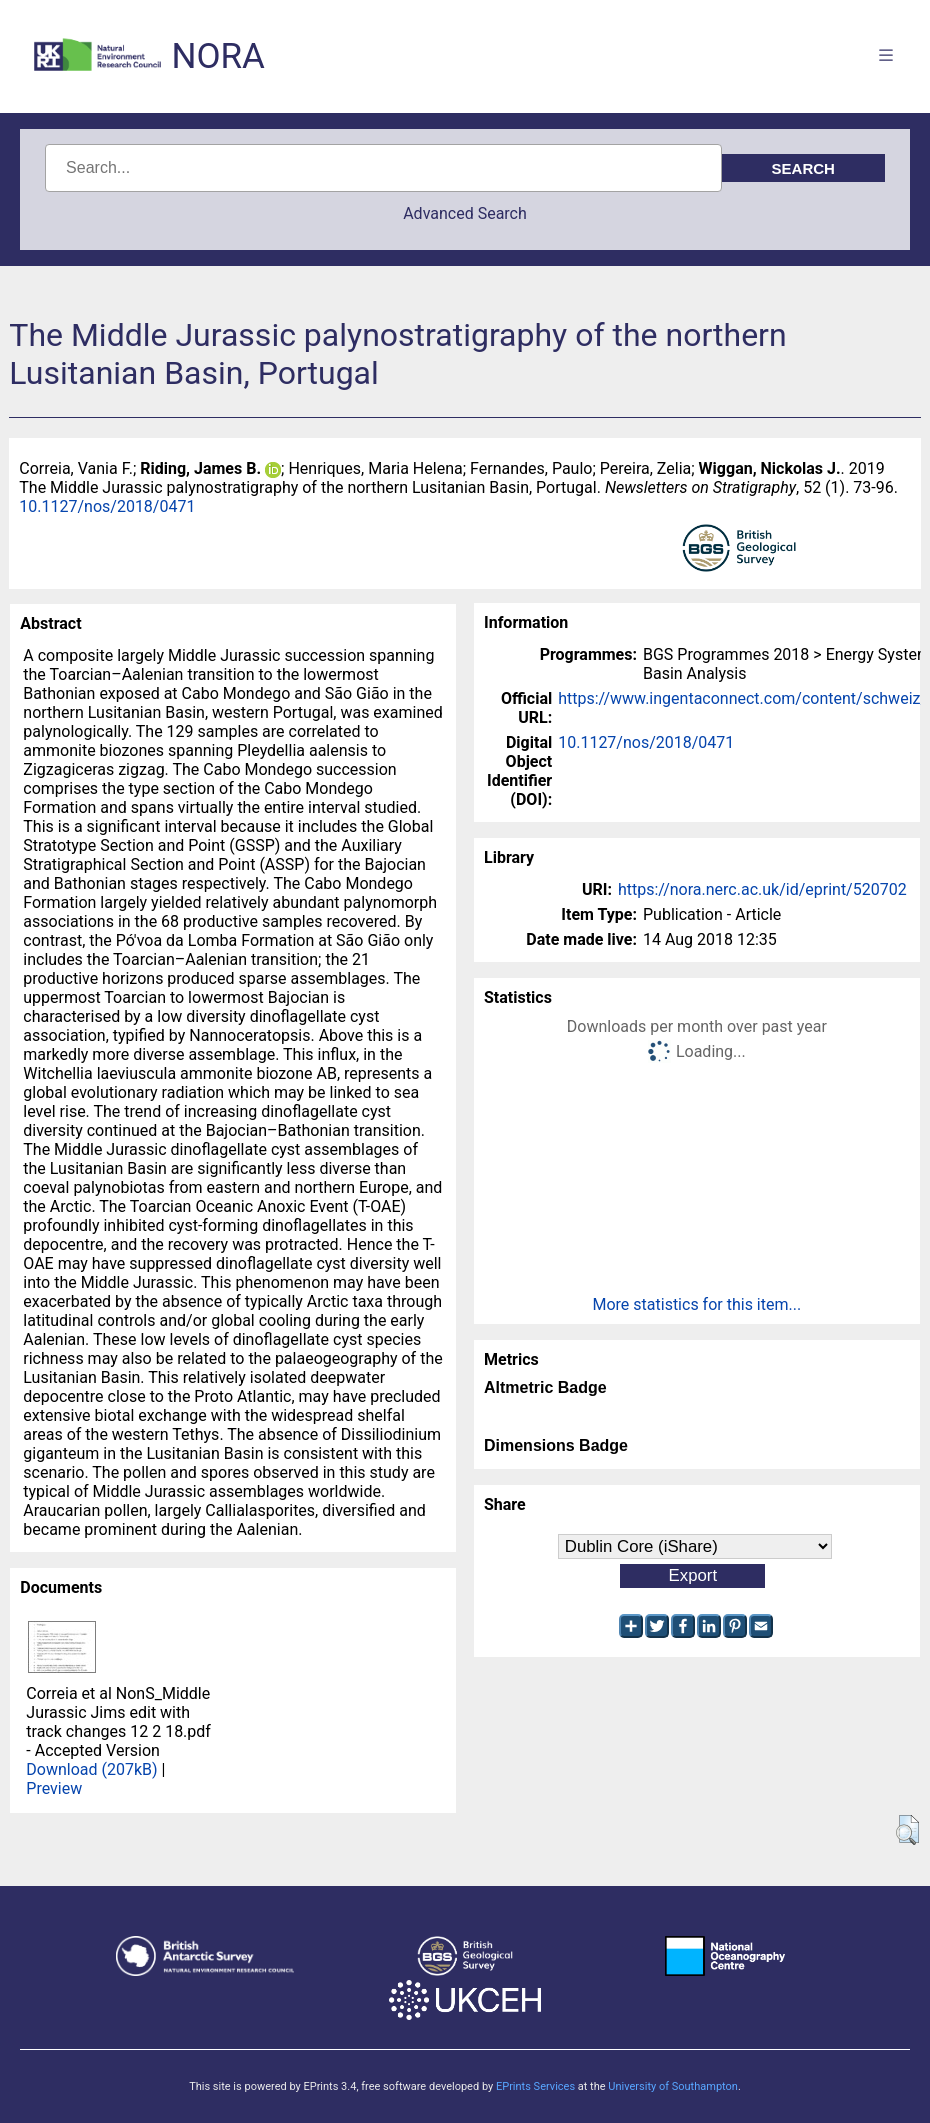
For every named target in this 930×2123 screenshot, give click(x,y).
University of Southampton (673, 2086)
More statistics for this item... (696, 1304)
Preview (54, 1788)
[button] (907, 1830)
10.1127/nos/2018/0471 (107, 506)
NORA (217, 56)
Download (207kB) (91, 1769)
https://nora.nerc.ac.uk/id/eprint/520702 (762, 889)
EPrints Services (535, 2086)
